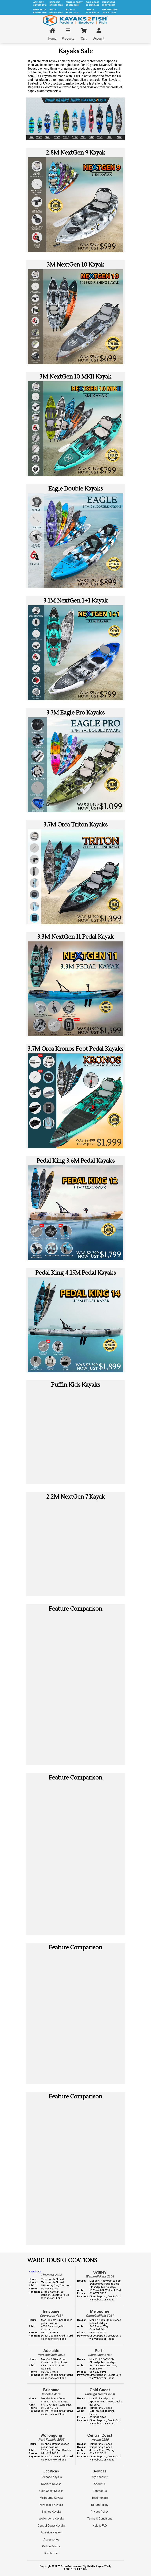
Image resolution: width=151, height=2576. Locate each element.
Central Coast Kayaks (51, 2525)
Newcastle (35, 2271)
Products (68, 34)
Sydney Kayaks (51, 2511)
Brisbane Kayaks (51, 2477)
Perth (100, 2350)
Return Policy (99, 2505)
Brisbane (51, 2311)
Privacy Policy (100, 2511)
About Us (100, 2484)
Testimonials (100, 2498)
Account (98, 34)
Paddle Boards (51, 2546)
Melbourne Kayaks (51, 2498)
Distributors (51, 2553)
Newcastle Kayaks (51, 2505)
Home (52, 34)
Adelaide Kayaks (51, 2532)
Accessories (51, 2539)
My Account (100, 2477)
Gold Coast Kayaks (51, 2491)
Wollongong (51, 2435)
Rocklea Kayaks (51, 2484)
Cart (84, 34)
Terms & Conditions (99, 2518)
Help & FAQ (100, 2525)
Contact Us (100, 2491)
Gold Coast (100, 2390)
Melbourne (99, 2311)
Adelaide (51, 2350)
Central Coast (99, 2435)
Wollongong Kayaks (51, 2518)
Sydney (99, 2272)
